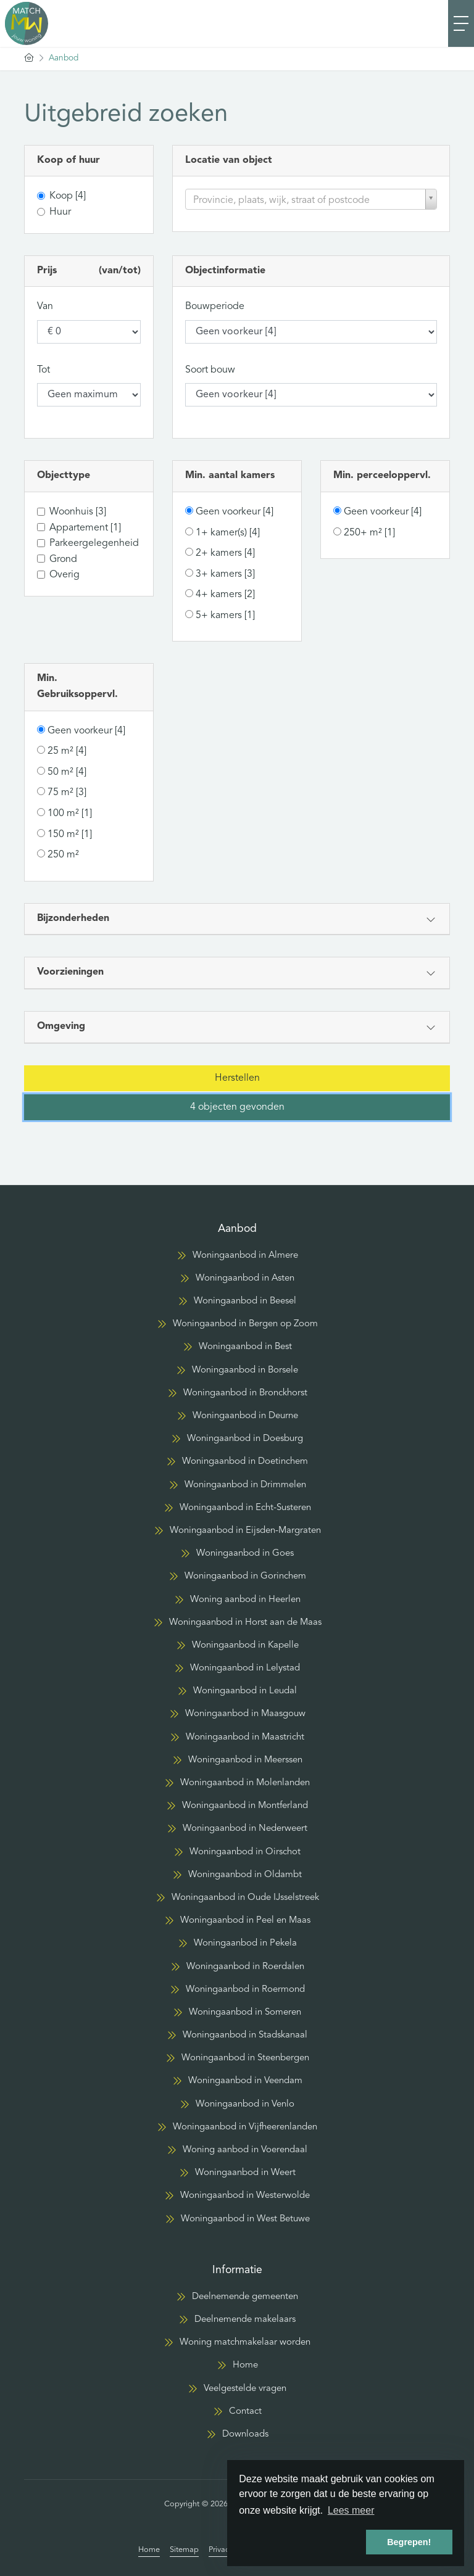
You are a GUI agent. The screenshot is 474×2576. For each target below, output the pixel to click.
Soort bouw (210, 370)
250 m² (63, 855)
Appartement (85, 528)
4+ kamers (225, 595)
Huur (60, 212)
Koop (67, 196)
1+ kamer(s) (228, 533)
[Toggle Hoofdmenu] (461, 23)
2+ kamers (225, 553)
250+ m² (369, 533)
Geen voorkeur (234, 512)
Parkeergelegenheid (94, 543)
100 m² (70, 814)
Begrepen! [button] (409, 2542)
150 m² (70, 835)
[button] (237, 1078)
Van (45, 307)
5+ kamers (225, 616)
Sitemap (184, 2550)
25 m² (67, 751)
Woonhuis (77, 512)
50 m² (67, 772)
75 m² (67, 793)
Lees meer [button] (351, 2510)
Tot (43, 370)
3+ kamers (225, 574)
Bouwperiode (214, 307)
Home (149, 2550)
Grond (63, 559)
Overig (64, 575)
